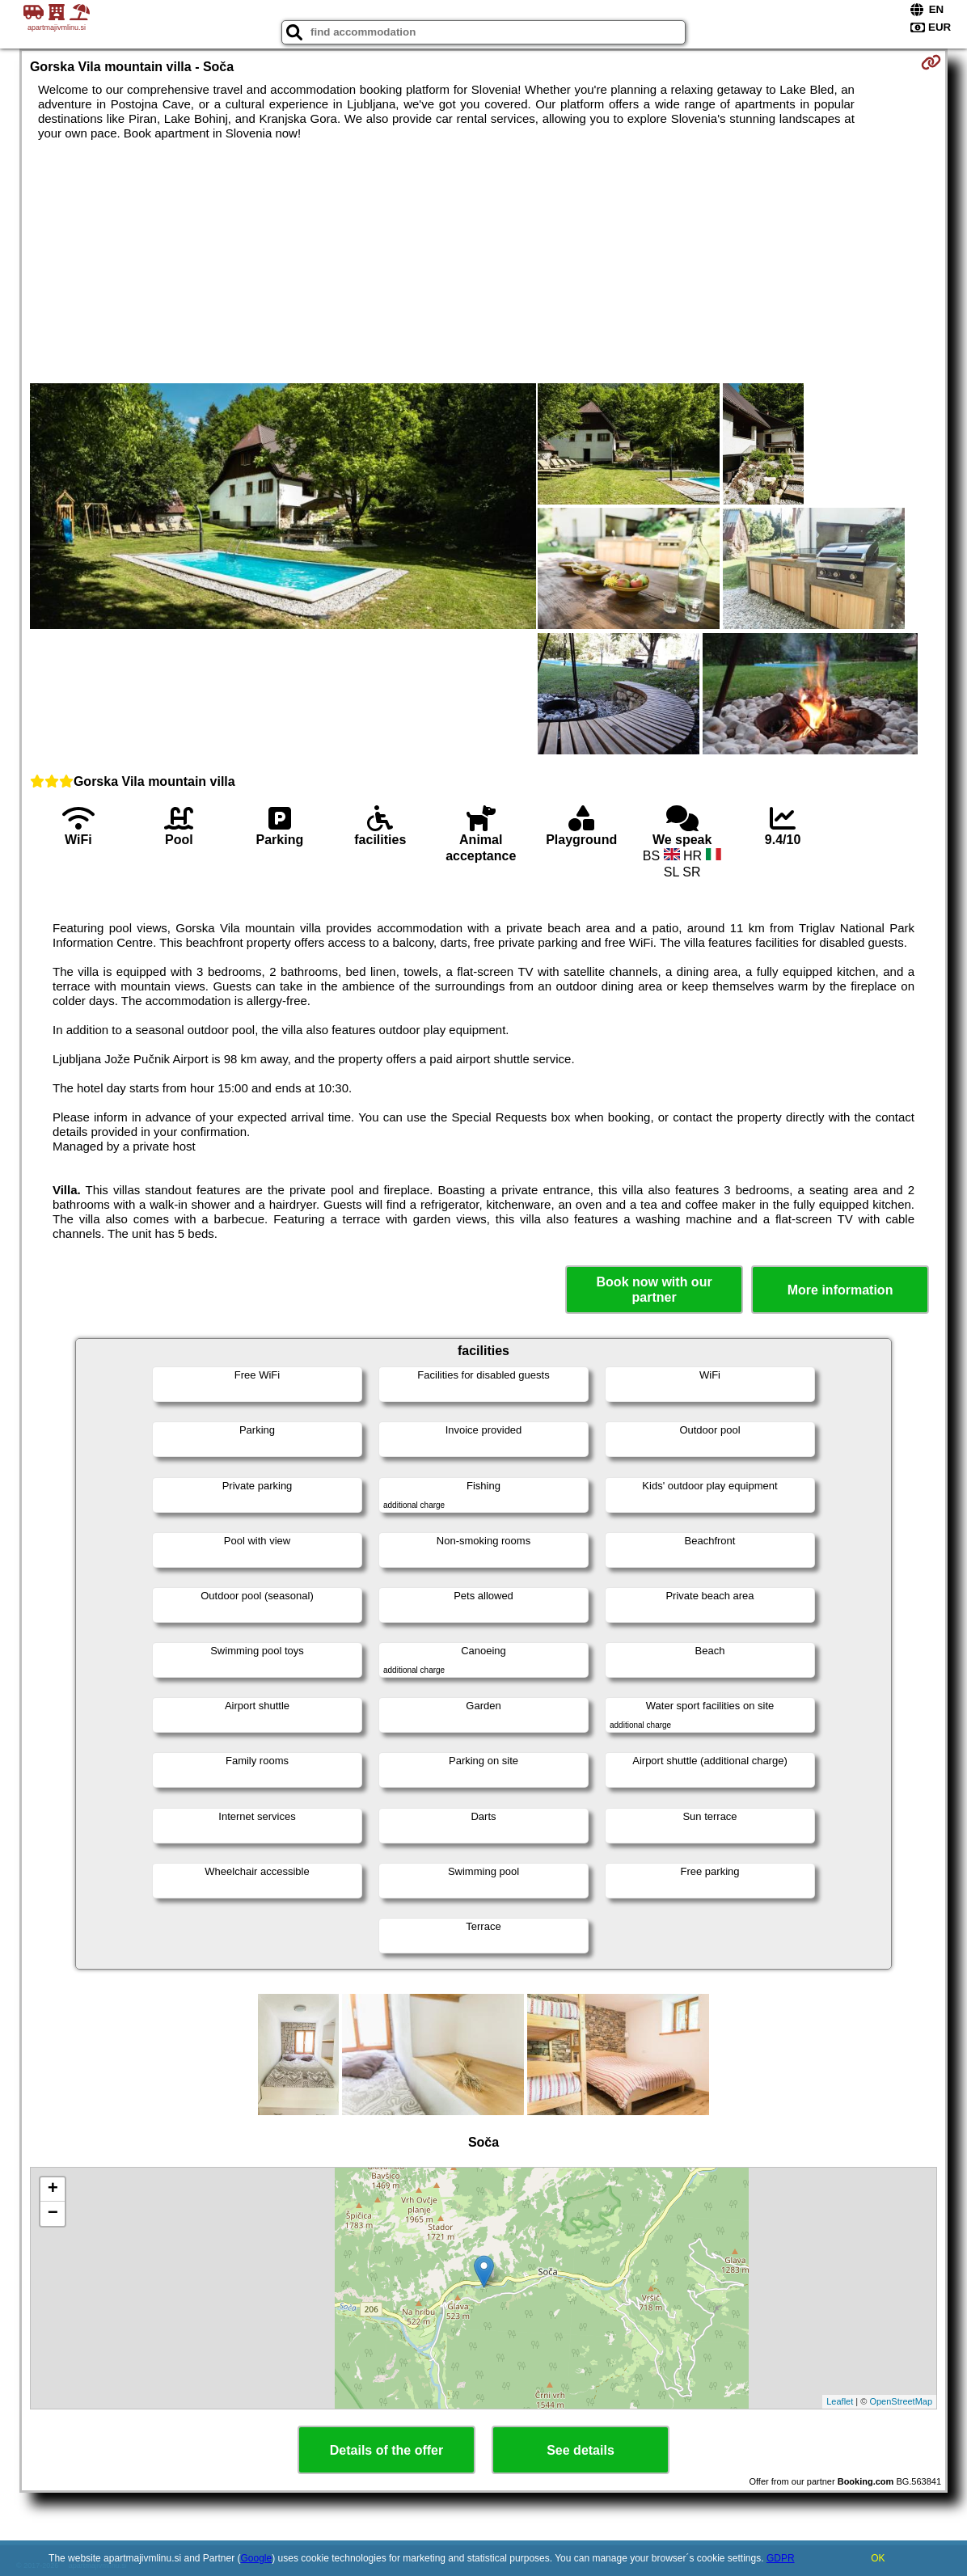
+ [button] (53, 2189)
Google (256, 2558)
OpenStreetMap (900, 2401)
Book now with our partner (654, 1289)
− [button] (53, 2214)
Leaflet (839, 2401)
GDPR (780, 2558)
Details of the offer (386, 2450)
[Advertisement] (483, 262)
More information (840, 1290)
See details (580, 2450)
